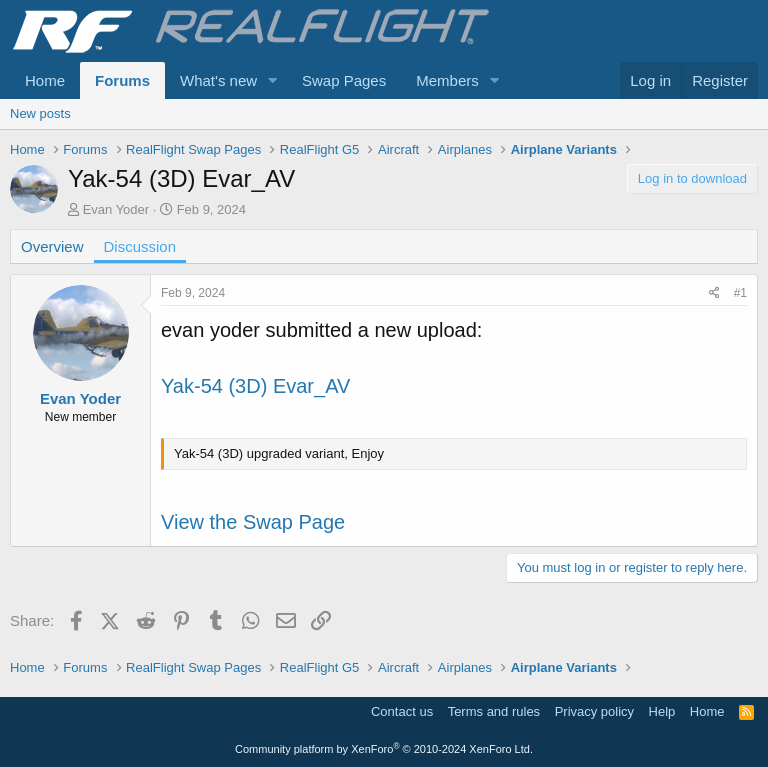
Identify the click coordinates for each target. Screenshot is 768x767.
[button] (273, 80)
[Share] (714, 293)
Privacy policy (594, 711)
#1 (740, 293)
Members (447, 80)
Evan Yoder (116, 209)
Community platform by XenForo (384, 749)
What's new (218, 80)
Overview (52, 246)
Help (662, 711)
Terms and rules (494, 711)
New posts (40, 113)
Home (45, 80)
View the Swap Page (253, 522)
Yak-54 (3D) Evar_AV (255, 386)
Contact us (402, 711)
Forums (122, 80)
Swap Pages (344, 80)
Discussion (140, 246)
